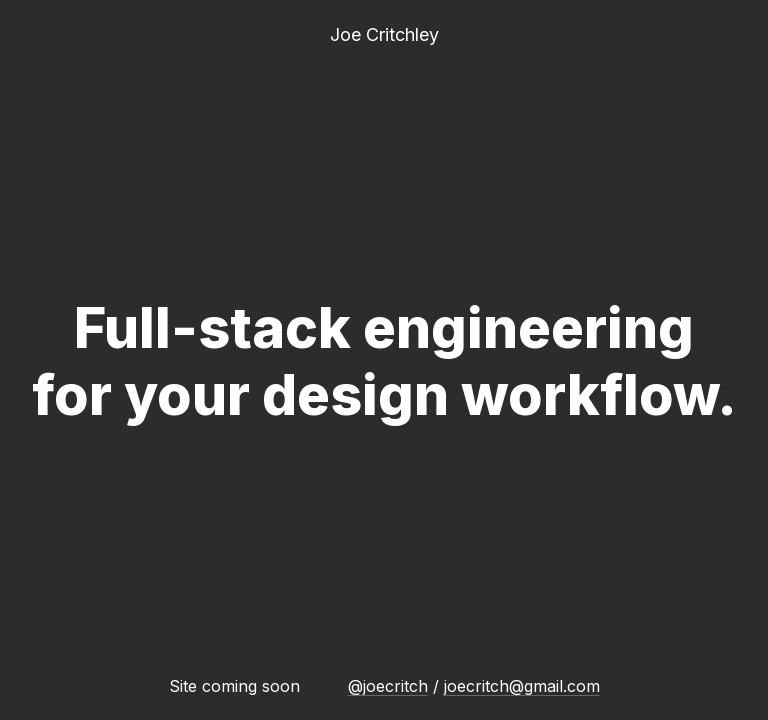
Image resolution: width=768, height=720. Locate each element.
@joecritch (388, 686)
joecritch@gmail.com (522, 686)
